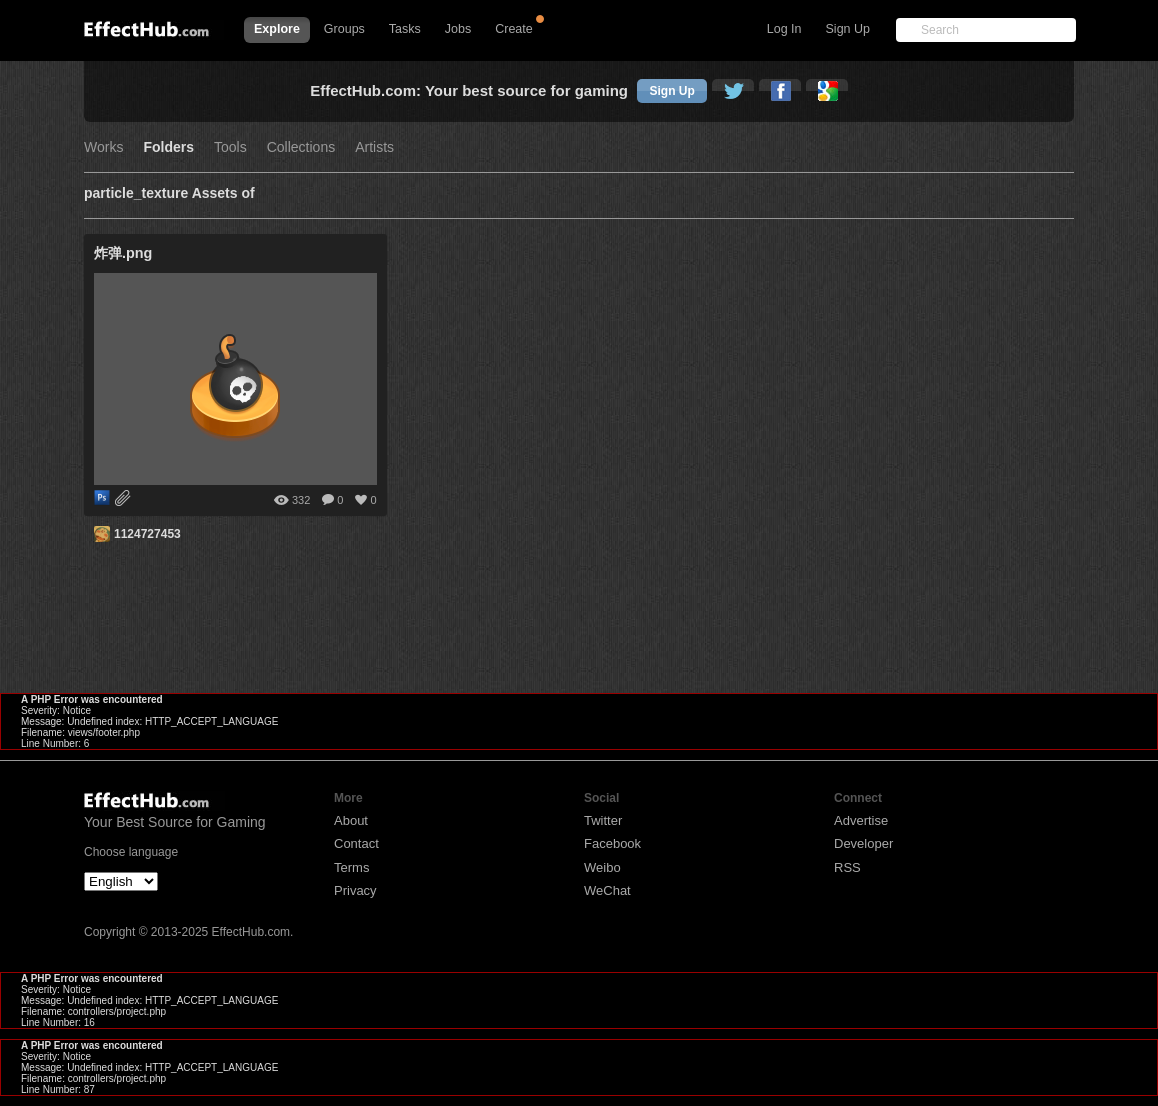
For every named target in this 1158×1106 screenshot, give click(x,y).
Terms (351, 867)
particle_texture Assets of (169, 193)
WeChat (607, 890)
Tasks (405, 29)
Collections (301, 147)
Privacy (355, 890)
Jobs (458, 29)
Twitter (603, 820)
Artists (374, 147)
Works (103, 147)
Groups (344, 29)
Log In (784, 29)
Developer (863, 843)
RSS (847, 867)
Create (514, 29)
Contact (356, 843)
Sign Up (848, 29)
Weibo (602, 867)
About (351, 820)
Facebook (612, 843)
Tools (230, 147)
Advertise (861, 820)
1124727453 (147, 534)
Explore (277, 29)
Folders (168, 147)
